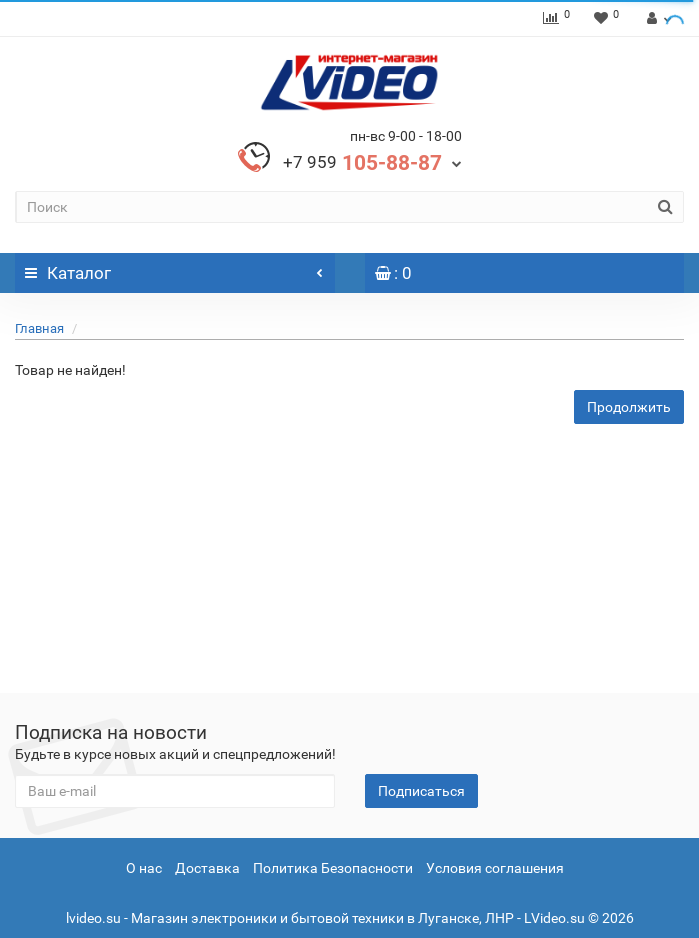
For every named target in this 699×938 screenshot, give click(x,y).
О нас (144, 868)
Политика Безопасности (333, 868)
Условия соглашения (495, 868)
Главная (39, 328)
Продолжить (629, 407)
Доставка (207, 868)
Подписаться (421, 791)
